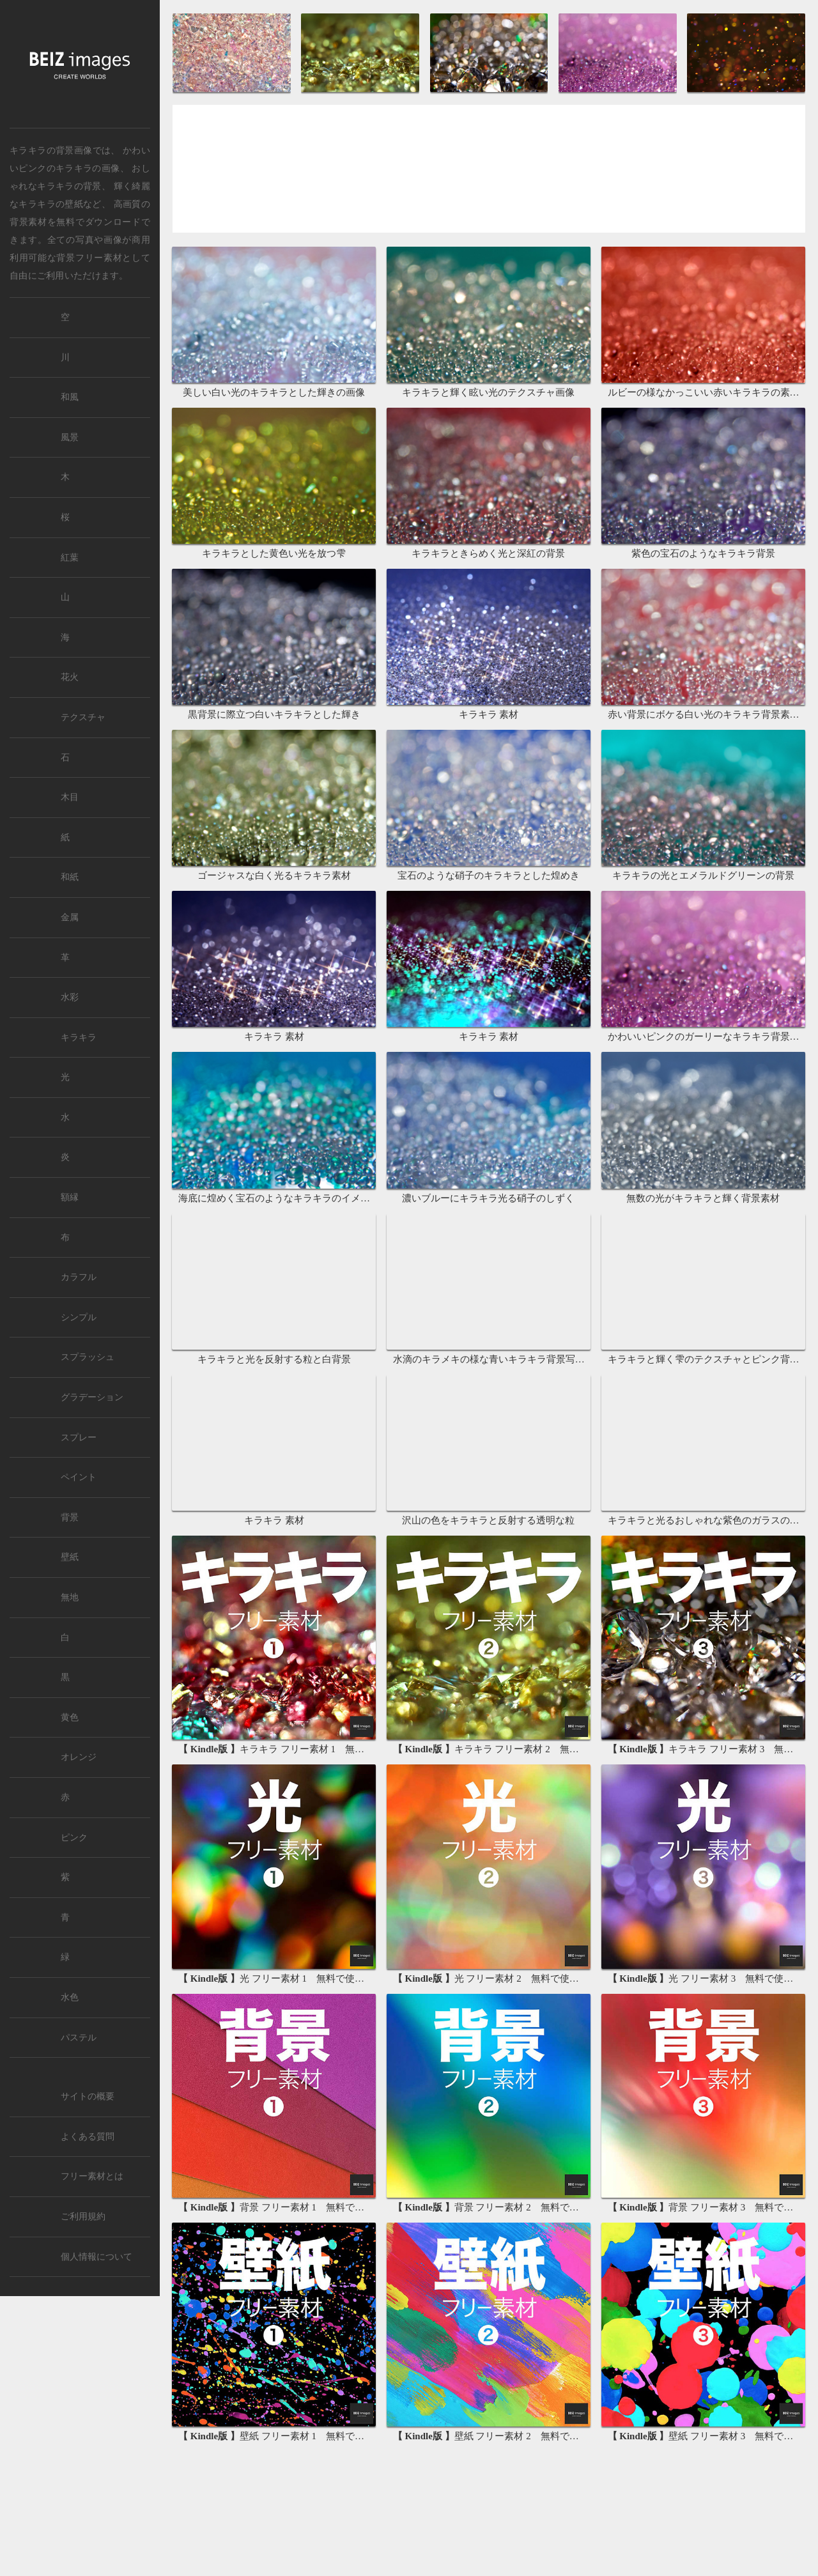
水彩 (70, 997)
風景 (70, 437)
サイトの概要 (87, 2096)
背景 (70, 1517)
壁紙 (70, 1557)
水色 (70, 1997)
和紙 (70, 877)
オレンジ (78, 1757)
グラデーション (92, 1397)
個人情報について (96, 2257)
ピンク (74, 1837)
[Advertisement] (488, 172)
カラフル (78, 1277)
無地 (70, 1597)
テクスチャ (83, 717)
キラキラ (78, 1037)
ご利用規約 (83, 2216)
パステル (78, 2037)
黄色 (70, 1717)
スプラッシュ (87, 1357)
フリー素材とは (92, 2176)
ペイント (78, 1477)
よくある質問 (87, 2136)
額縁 (70, 1197)
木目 (70, 797)
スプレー (78, 1437)
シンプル (78, 1317)
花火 (70, 677)
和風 (70, 397)
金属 (70, 917)
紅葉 (70, 557)
